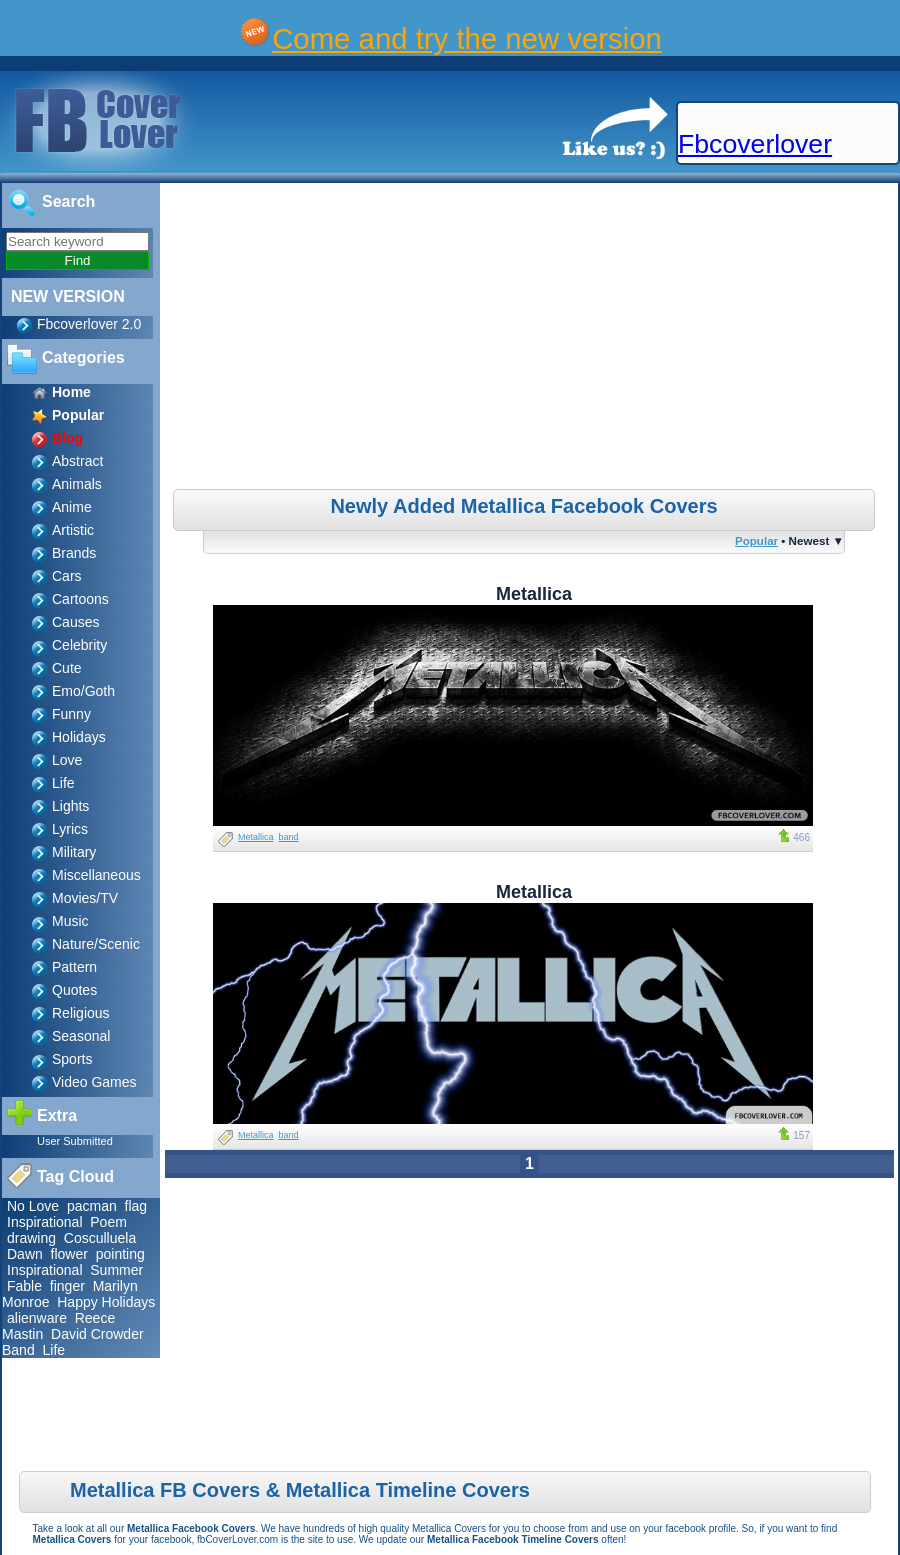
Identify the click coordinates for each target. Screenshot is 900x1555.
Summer (116, 1270)
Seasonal (81, 1036)
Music (70, 921)
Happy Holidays (106, 1302)
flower (69, 1254)
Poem (108, 1222)
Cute (67, 668)
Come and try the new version (467, 38)
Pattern (74, 967)
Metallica (256, 837)
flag (136, 1206)
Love (67, 760)
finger (67, 1286)
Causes (75, 622)
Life (63, 783)
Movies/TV (85, 898)
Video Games (94, 1082)
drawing (31, 1238)
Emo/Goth (83, 691)
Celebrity (79, 645)
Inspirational (45, 1222)
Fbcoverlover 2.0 (89, 324)
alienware (37, 1318)
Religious (81, 1013)
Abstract (77, 461)
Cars (67, 576)
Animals (77, 484)
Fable (24, 1286)
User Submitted (75, 1141)
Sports (72, 1059)
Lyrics (70, 829)
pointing (120, 1254)
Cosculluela (100, 1238)
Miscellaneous (96, 875)
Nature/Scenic (96, 944)
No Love (33, 1206)
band (289, 837)
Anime (72, 507)
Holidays (79, 737)
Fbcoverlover (755, 144)
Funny (71, 714)
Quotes (74, 990)
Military (74, 852)
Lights (70, 806)
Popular (756, 540)
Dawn (25, 1254)
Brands (74, 553)
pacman (92, 1206)
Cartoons (80, 599)
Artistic (73, 530)
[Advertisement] (532, 339)
